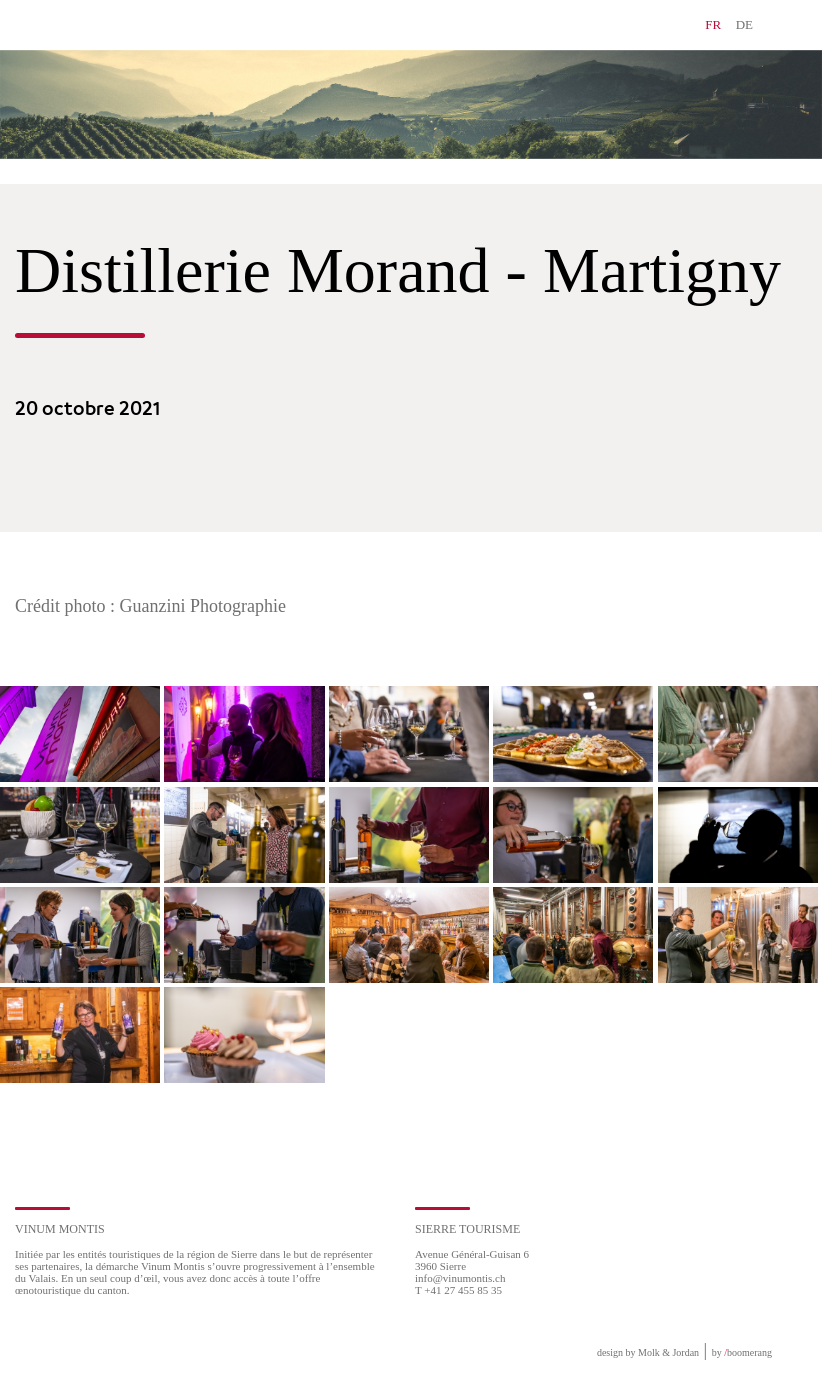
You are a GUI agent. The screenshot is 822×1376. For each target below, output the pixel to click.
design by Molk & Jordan (648, 1352)
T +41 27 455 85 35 (458, 1290)
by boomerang (742, 1352)
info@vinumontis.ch (460, 1278)
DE (744, 24)
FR (713, 24)
